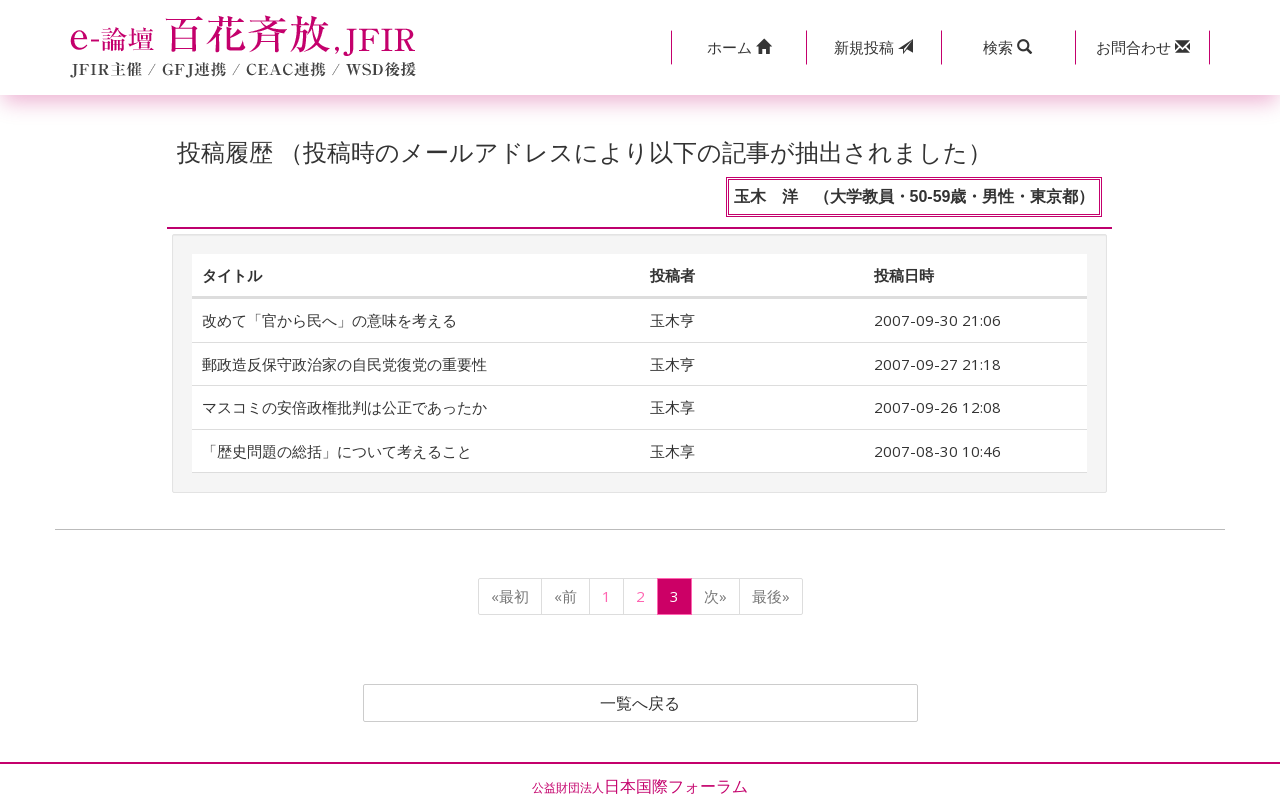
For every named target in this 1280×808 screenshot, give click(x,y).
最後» (771, 596)
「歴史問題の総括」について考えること (337, 451)
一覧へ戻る (640, 703)
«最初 (510, 596)
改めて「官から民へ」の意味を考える (329, 320)
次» (715, 596)
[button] (738, 47)
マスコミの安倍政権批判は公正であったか (344, 407)
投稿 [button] (873, 47)
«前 (565, 596)
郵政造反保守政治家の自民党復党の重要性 (344, 364)
